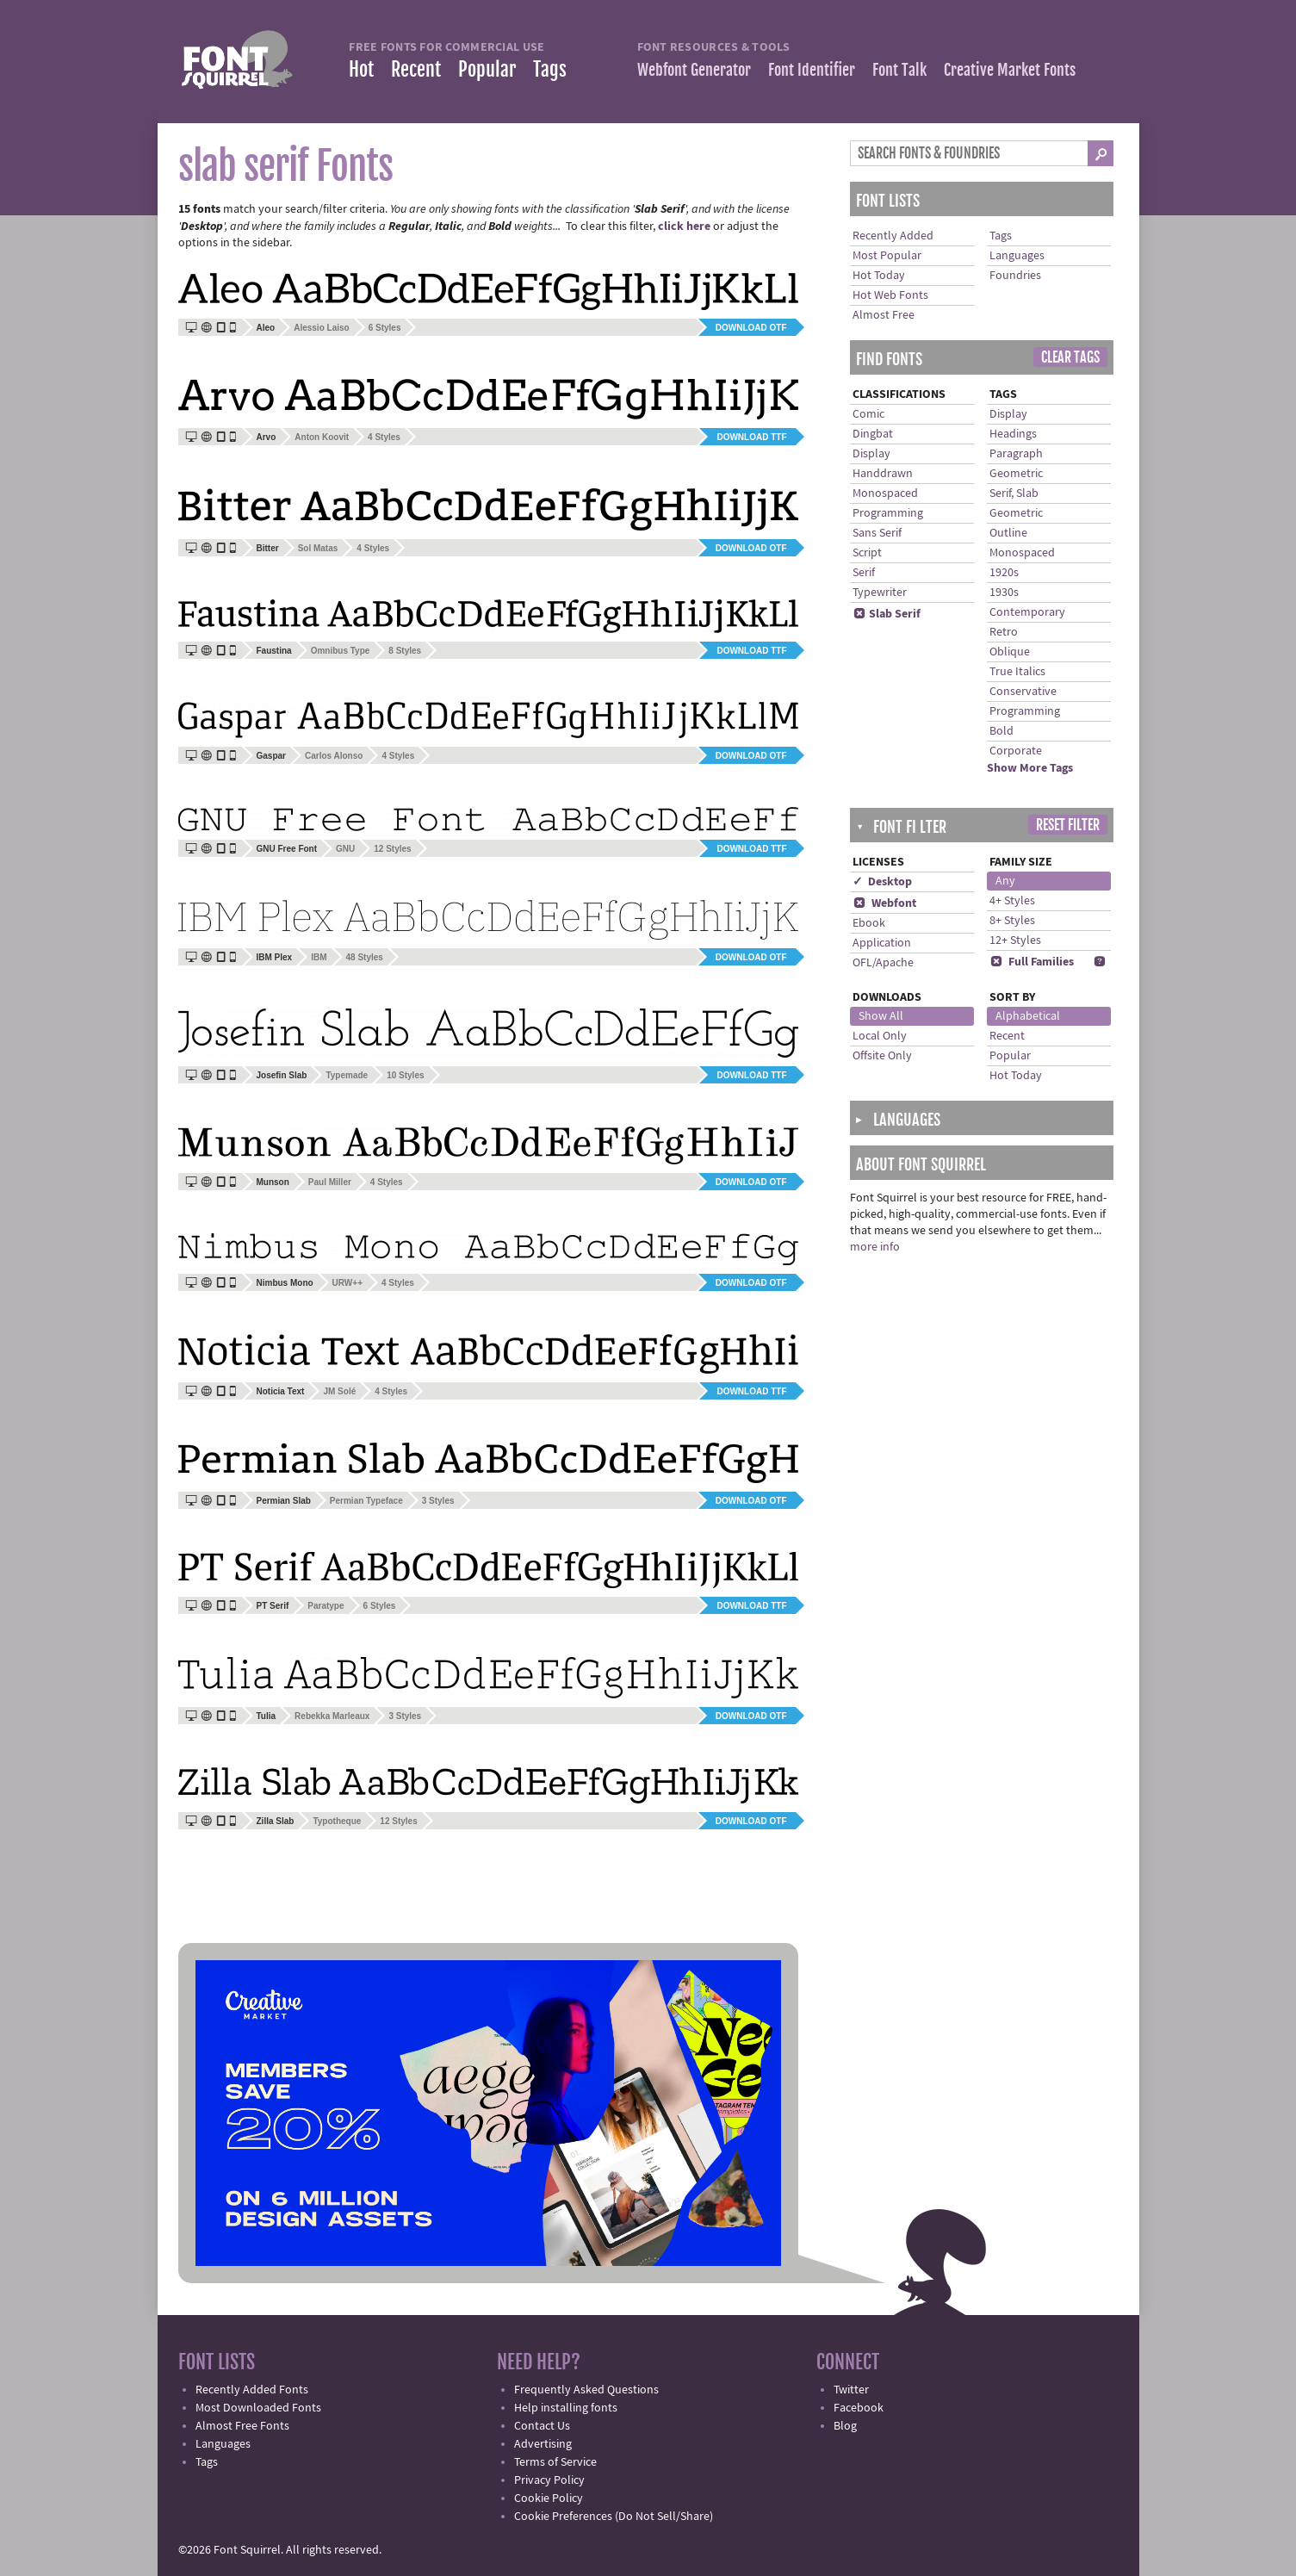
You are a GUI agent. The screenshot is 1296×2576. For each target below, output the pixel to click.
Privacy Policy (549, 2480)
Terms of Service (555, 2462)
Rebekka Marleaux (332, 1716)
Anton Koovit (322, 437)
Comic (868, 414)
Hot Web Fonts (890, 295)
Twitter (851, 2390)
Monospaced (885, 493)
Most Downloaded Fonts (258, 2408)
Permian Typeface (366, 1500)
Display (871, 454)
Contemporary (1027, 612)
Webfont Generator (694, 69)
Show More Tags (1030, 768)
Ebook (869, 923)
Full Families (1031, 962)
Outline (1008, 533)
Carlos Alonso (334, 755)
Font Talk (899, 69)
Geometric (1016, 473)
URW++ (347, 1283)
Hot (361, 69)
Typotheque (337, 1821)
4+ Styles (1012, 901)
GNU (345, 848)
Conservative (1023, 691)
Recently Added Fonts (251, 2390)
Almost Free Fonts (242, 2426)
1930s (1004, 592)
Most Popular (887, 256)
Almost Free (884, 315)
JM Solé (339, 1391)
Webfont (884, 903)
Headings (1013, 434)
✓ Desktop (882, 882)
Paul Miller (329, 1182)
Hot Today (879, 275)
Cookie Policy (548, 2498)
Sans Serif (877, 533)
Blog (845, 2426)
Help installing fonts (565, 2408)
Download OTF (751, 327)
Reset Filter (1068, 825)
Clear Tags (1070, 357)
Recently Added (893, 236)
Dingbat (873, 434)
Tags (550, 69)
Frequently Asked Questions (586, 2390)
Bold (1001, 731)
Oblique (1009, 652)
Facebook (859, 2408)
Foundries (1015, 275)
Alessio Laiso (321, 327)
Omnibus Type (340, 650)
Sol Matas (318, 548)
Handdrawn (883, 473)
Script (867, 553)
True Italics (1017, 672)
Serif (864, 572)
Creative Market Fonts (1010, 69)
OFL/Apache (883, 963)
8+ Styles (1012, 920)
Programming (888, 513)
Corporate (1015, 751)
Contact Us (542, 2426)
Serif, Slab (1014, 493)
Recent (416, 69)
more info (875, 1247)
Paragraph (1016, 454)
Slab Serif (887, 614)
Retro (1003, 632)
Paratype (325, 1606)
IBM (318, 957)
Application (882, 943)
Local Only (880, 1036)
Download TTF (751, 437)
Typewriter (880, 592)
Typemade (347, 1075)
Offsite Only (882, 1056)
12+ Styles (1015, 940)
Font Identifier (811, 69)
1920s (1004, 572)
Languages (1017, 256)
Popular (487, 69)
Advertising (543, 2444)
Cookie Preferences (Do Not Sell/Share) (613, 2516)
